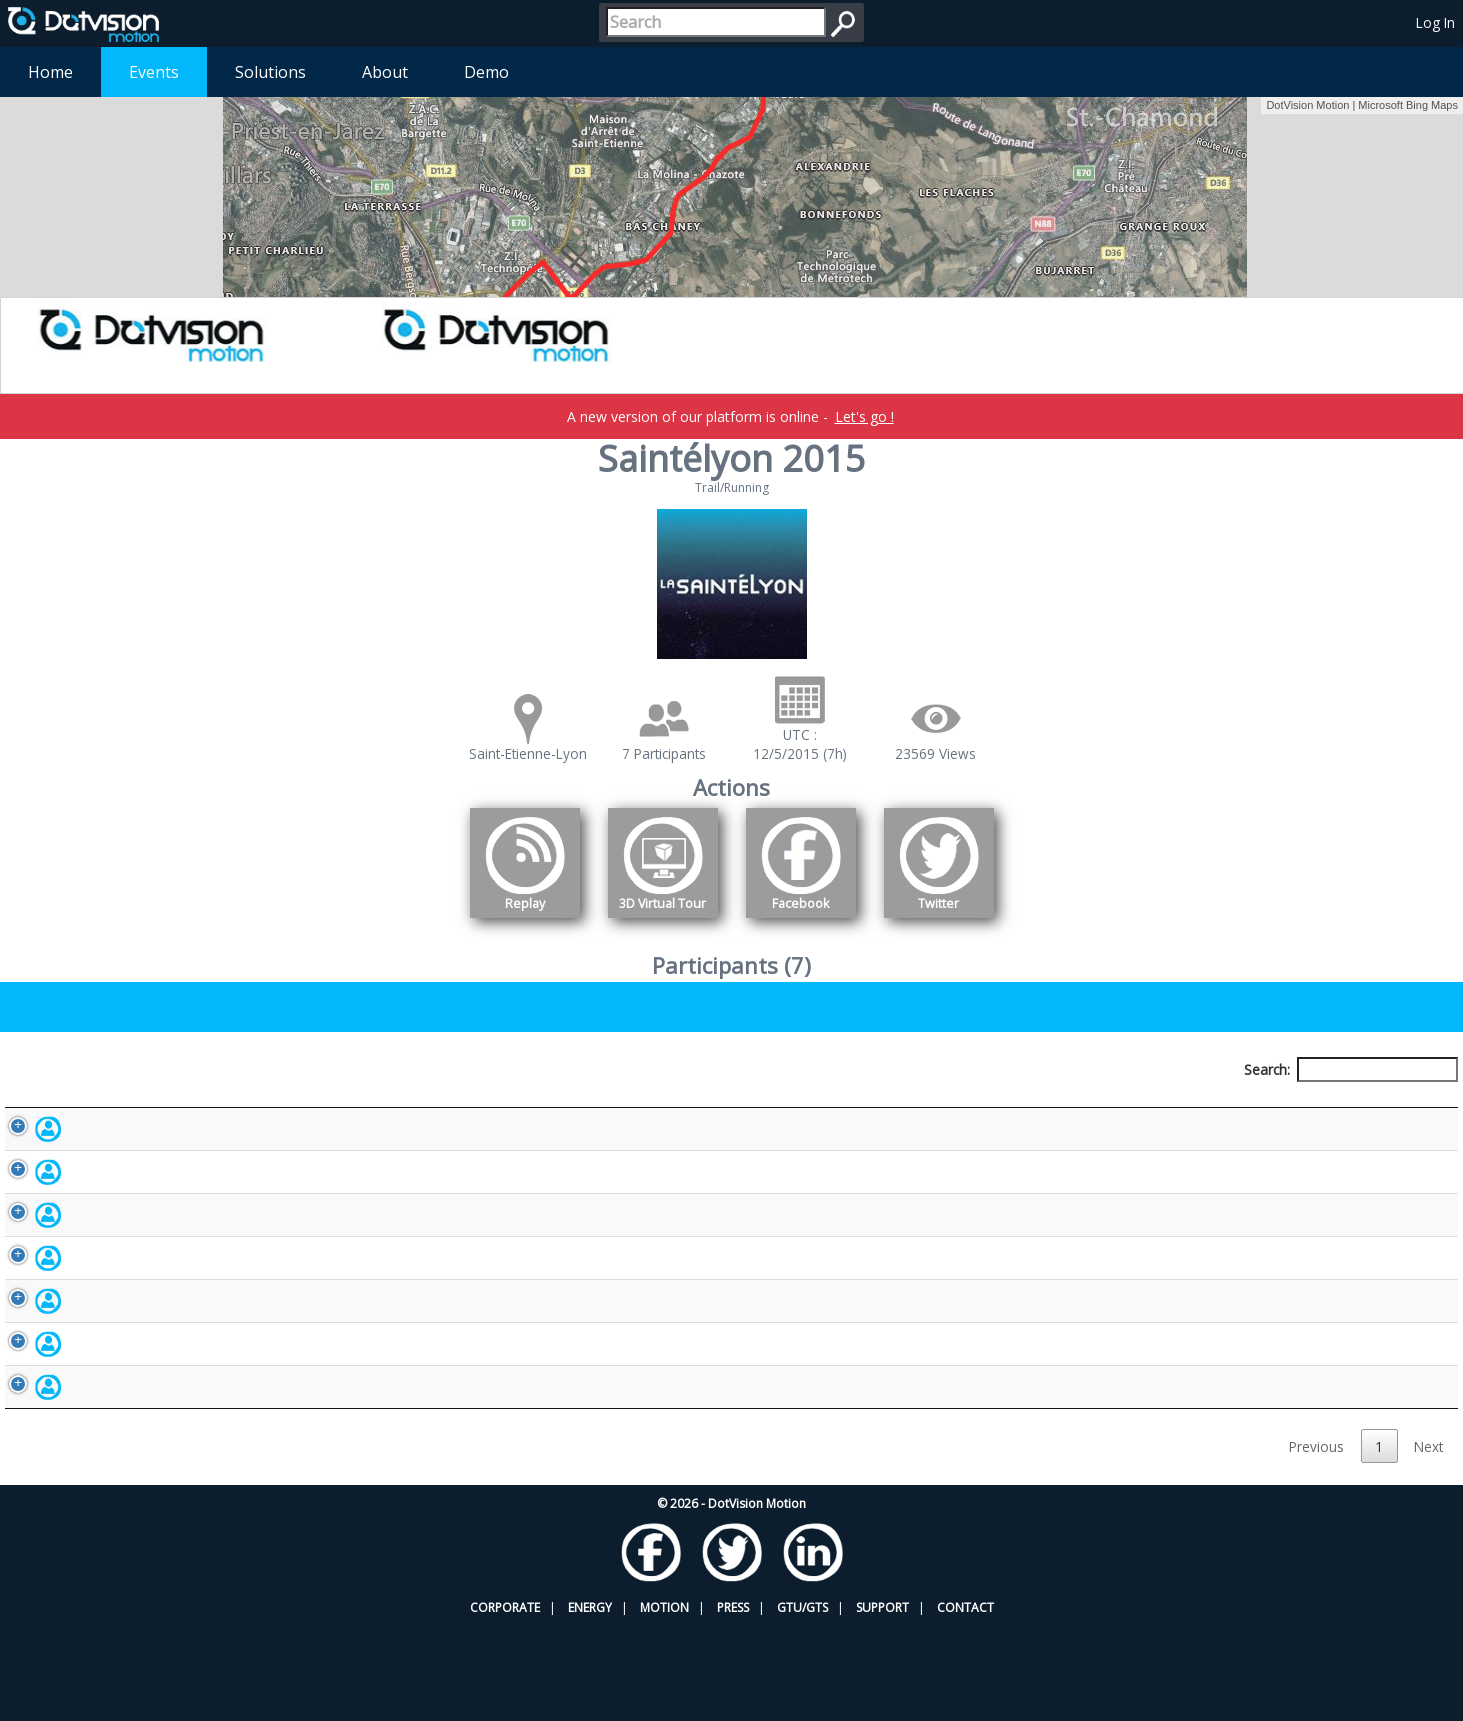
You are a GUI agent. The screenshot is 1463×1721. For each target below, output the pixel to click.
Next (1428, 1540)
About (385, 72)
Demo (486, 72)
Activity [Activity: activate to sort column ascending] (1113, 1106)
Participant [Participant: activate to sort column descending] (183, 1106)
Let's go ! (864, 416)
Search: (1351, 1069)
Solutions (270, 72)
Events (154, 72)
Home (50, 72)
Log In (1435, 22)
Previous (1316, 1540)
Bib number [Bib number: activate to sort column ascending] (541, 1106)
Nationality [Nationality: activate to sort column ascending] (840, 1106)
